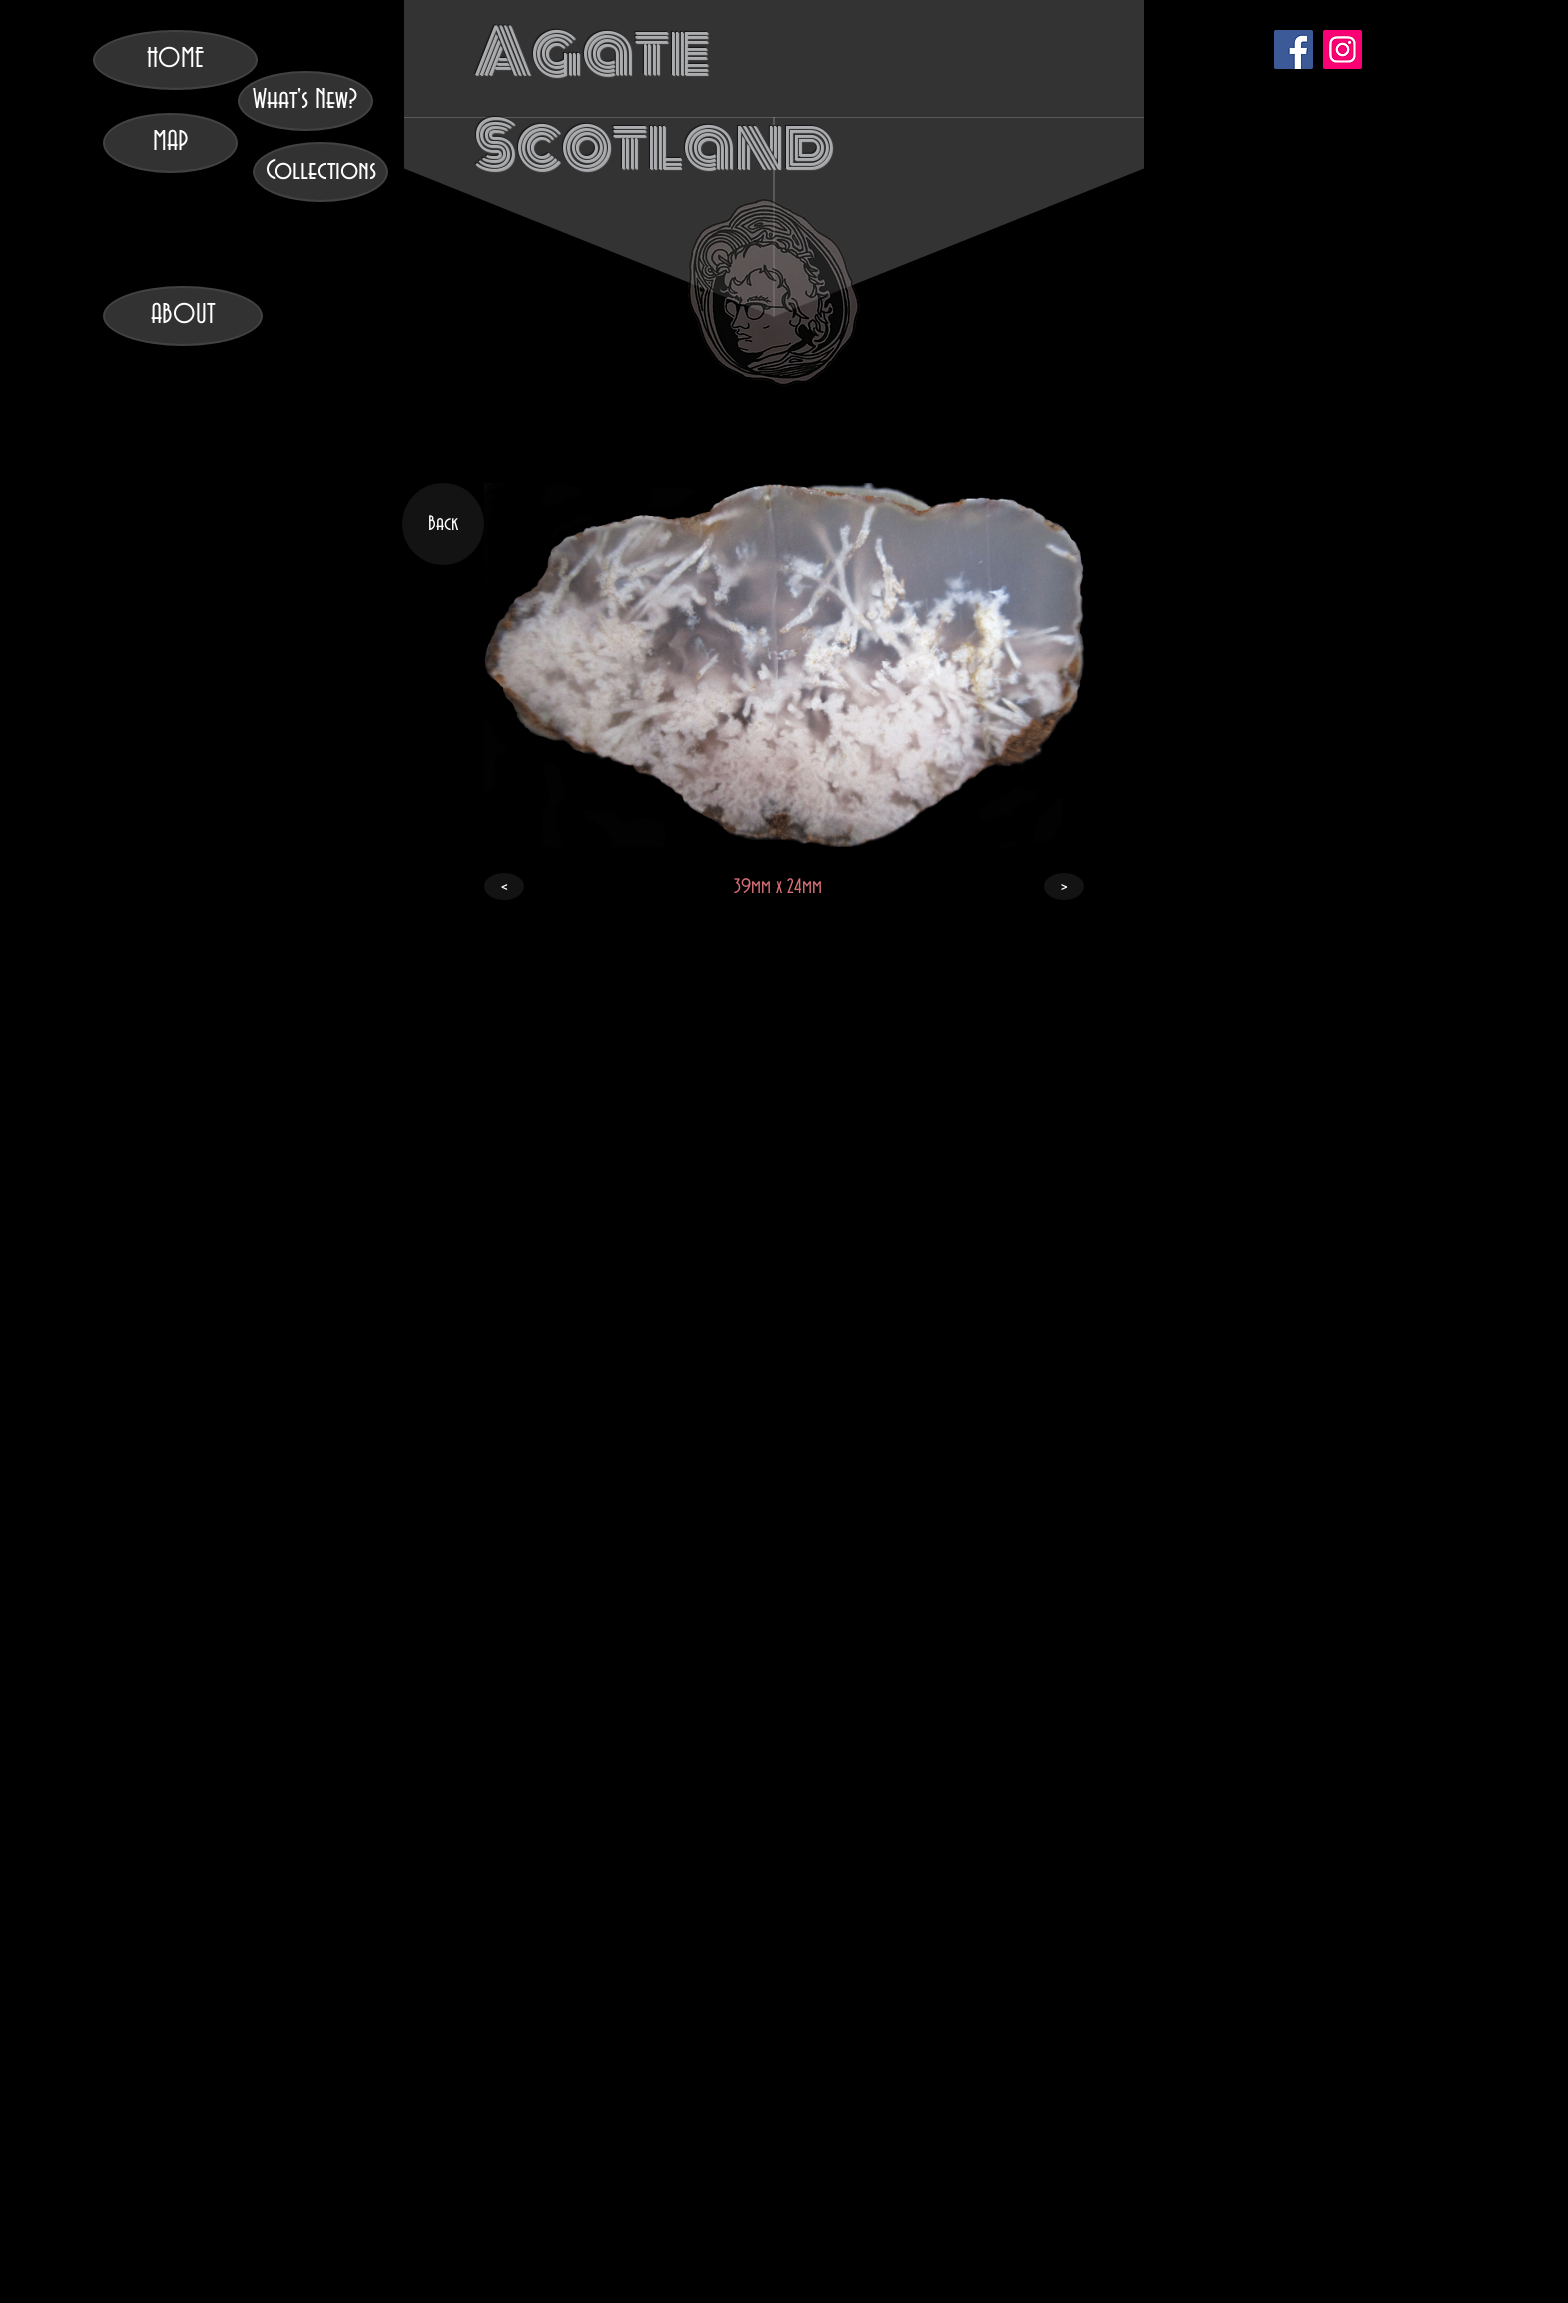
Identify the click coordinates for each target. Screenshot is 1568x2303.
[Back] (443, 524)
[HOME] (175, 60)
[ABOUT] (183, 316)
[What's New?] (305, 101)
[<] (504, 886)
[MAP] (170, 143)
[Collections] (320, 172)
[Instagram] (1342, 49)
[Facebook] (1293, 49)
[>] (1064, 886)
